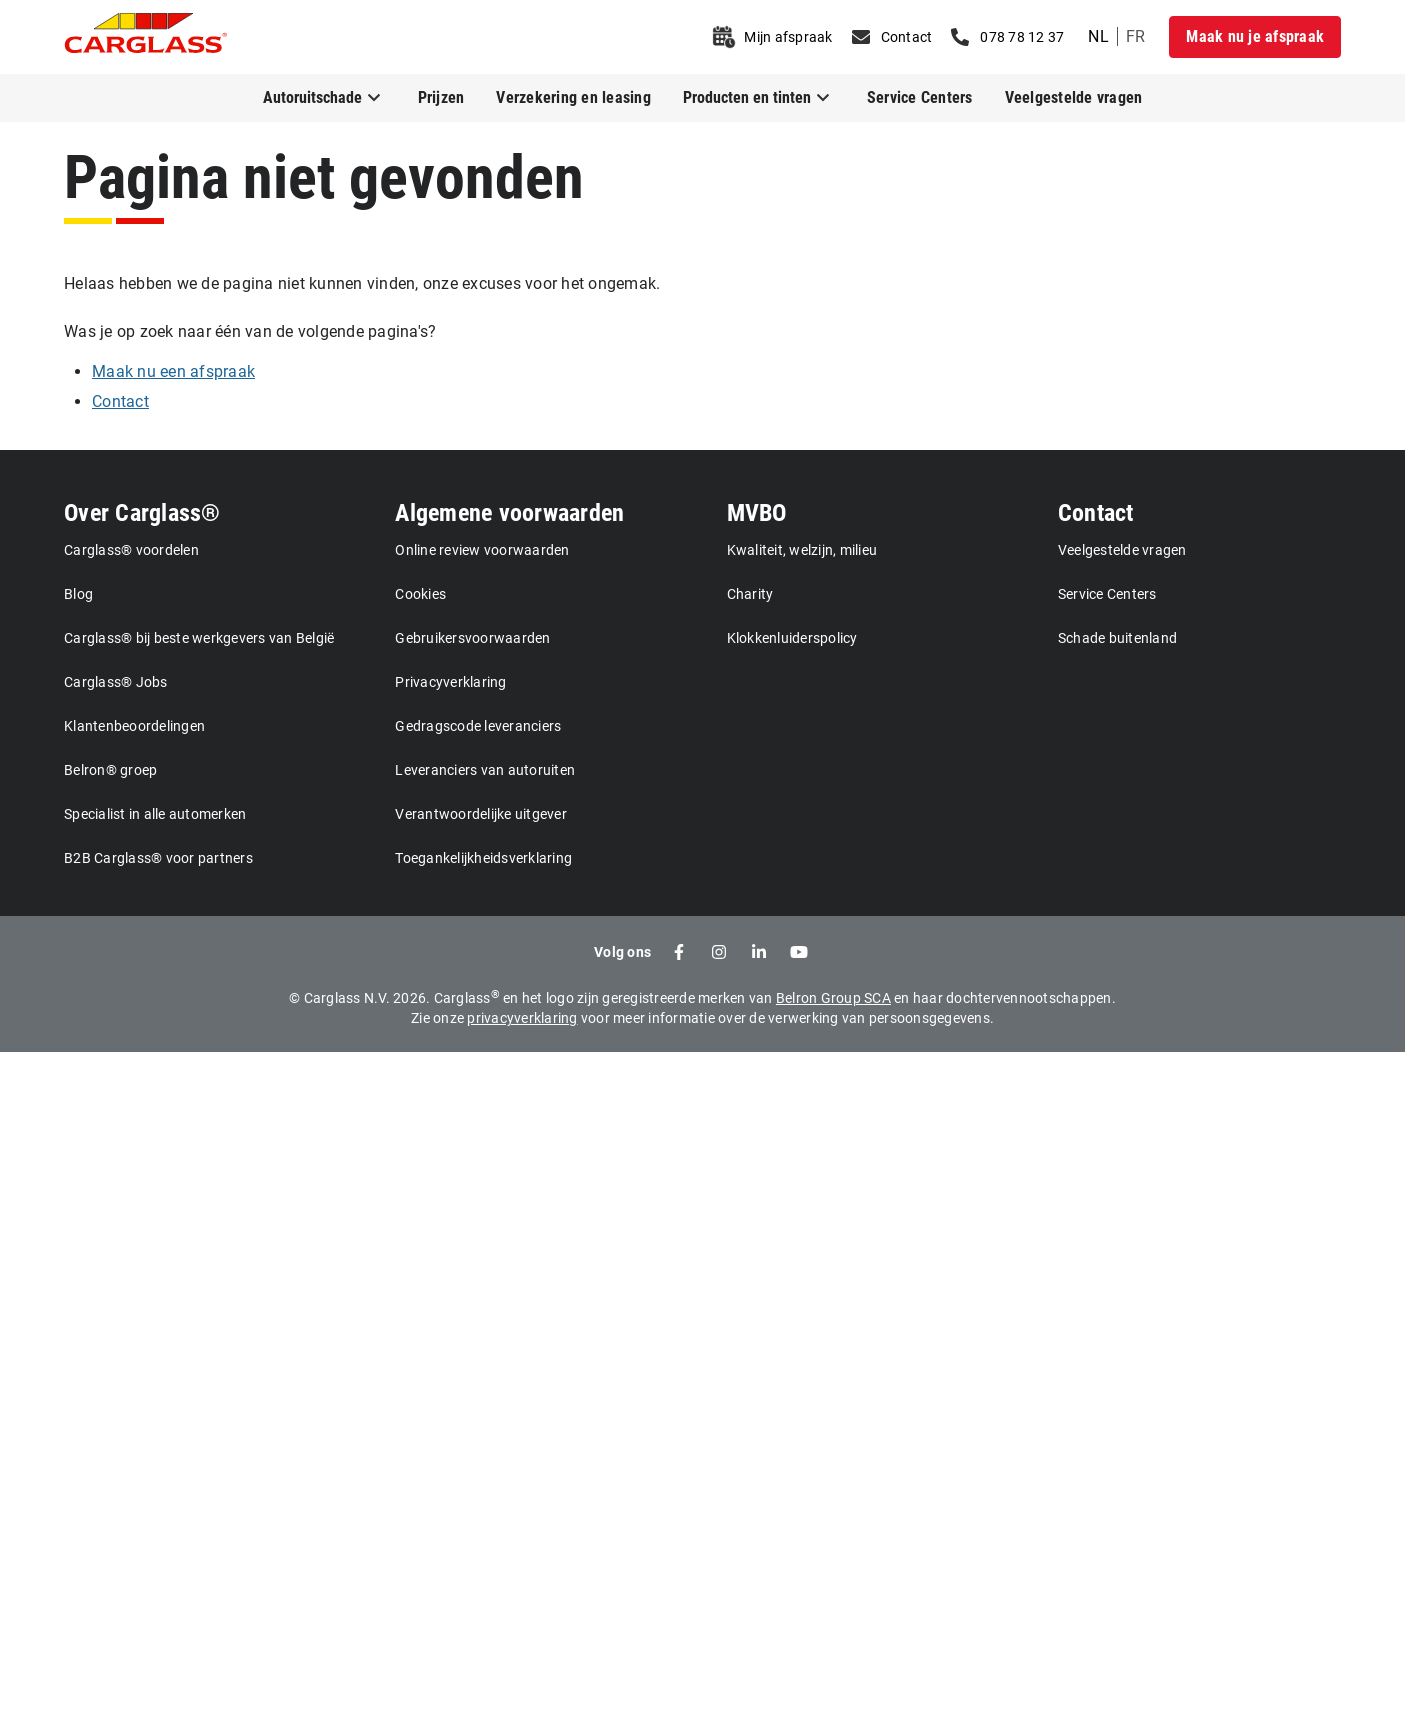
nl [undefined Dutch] (1098, 36)
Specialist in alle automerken (155, 814)
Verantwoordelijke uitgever (481, 814)
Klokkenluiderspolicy (792, 638)
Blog (78, 594)
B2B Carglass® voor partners (158, 858)
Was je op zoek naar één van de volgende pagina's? (250, 331)
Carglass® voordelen (131, 550)
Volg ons (622, 952)
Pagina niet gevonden (324, 177)
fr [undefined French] (1136, 36)
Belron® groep (110, 770)
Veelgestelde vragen (1074, 97)
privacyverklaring (522, 1018)
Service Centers (920, 97)
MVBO (757, 513)
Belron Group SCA (833, 998)
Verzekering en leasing (573, 97)
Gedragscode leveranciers (478, 726)
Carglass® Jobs (116, 682)
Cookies (420, 594)
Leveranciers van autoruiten (485, 770)
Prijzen (441, 97)
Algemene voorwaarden (509, 513)
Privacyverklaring (450, 682)
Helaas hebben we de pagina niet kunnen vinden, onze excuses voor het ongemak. (362, 283)
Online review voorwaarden (482, 550)
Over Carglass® (142, 513)
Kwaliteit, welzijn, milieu (802, 550)
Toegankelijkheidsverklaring (483, 858)
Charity (750, 594)
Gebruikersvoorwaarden (472, 638)
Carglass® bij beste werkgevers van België (199, 638)
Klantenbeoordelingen (134, 726)
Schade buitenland (1117, 638)
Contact (1096, 513)
